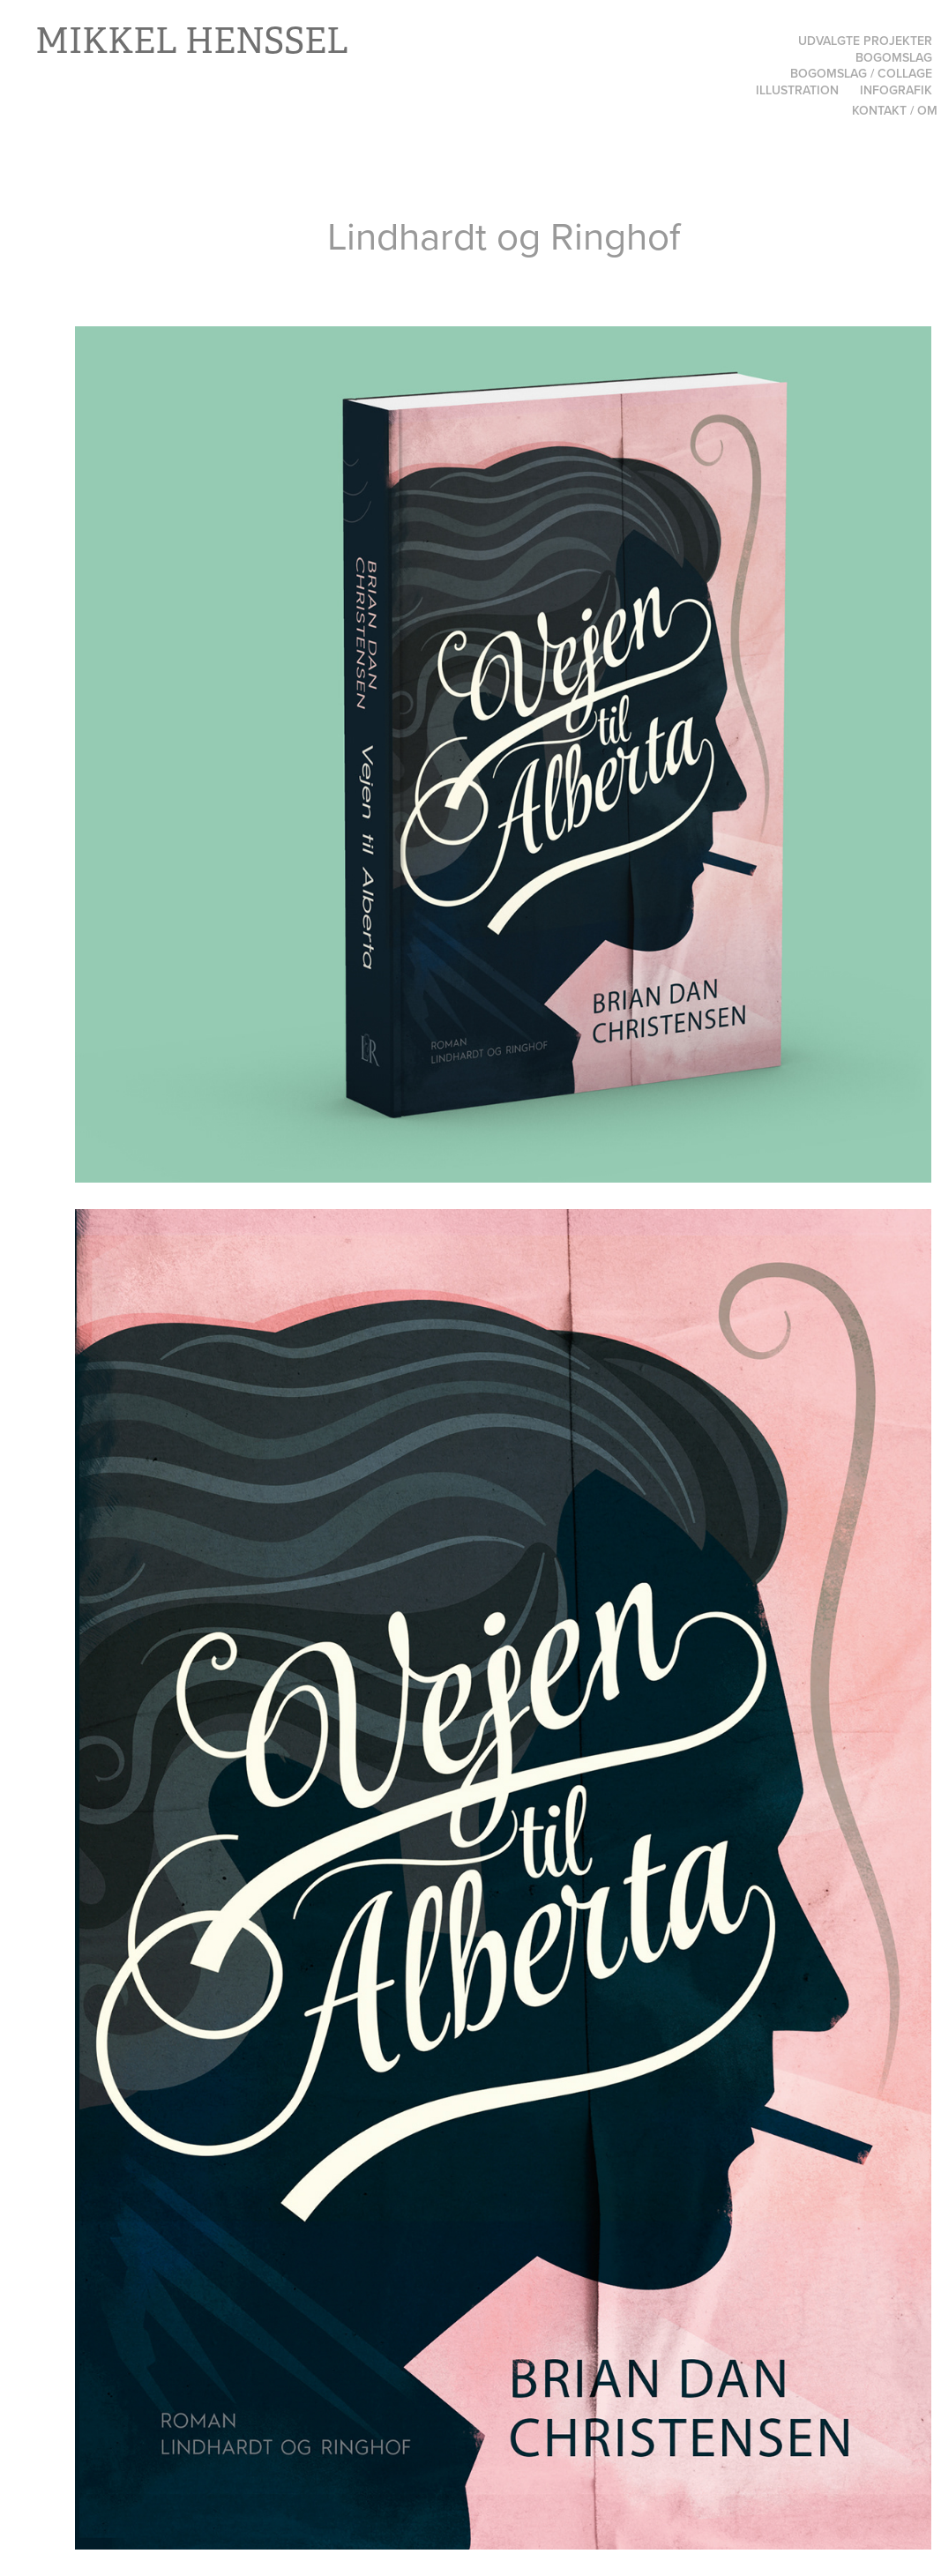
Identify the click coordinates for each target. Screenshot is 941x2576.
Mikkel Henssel (191, 41)
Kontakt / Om (894, 110)
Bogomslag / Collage (861, 73)
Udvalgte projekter (865, 40)
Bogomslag (893, 57)
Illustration (797, 90)
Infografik (896, 90)
